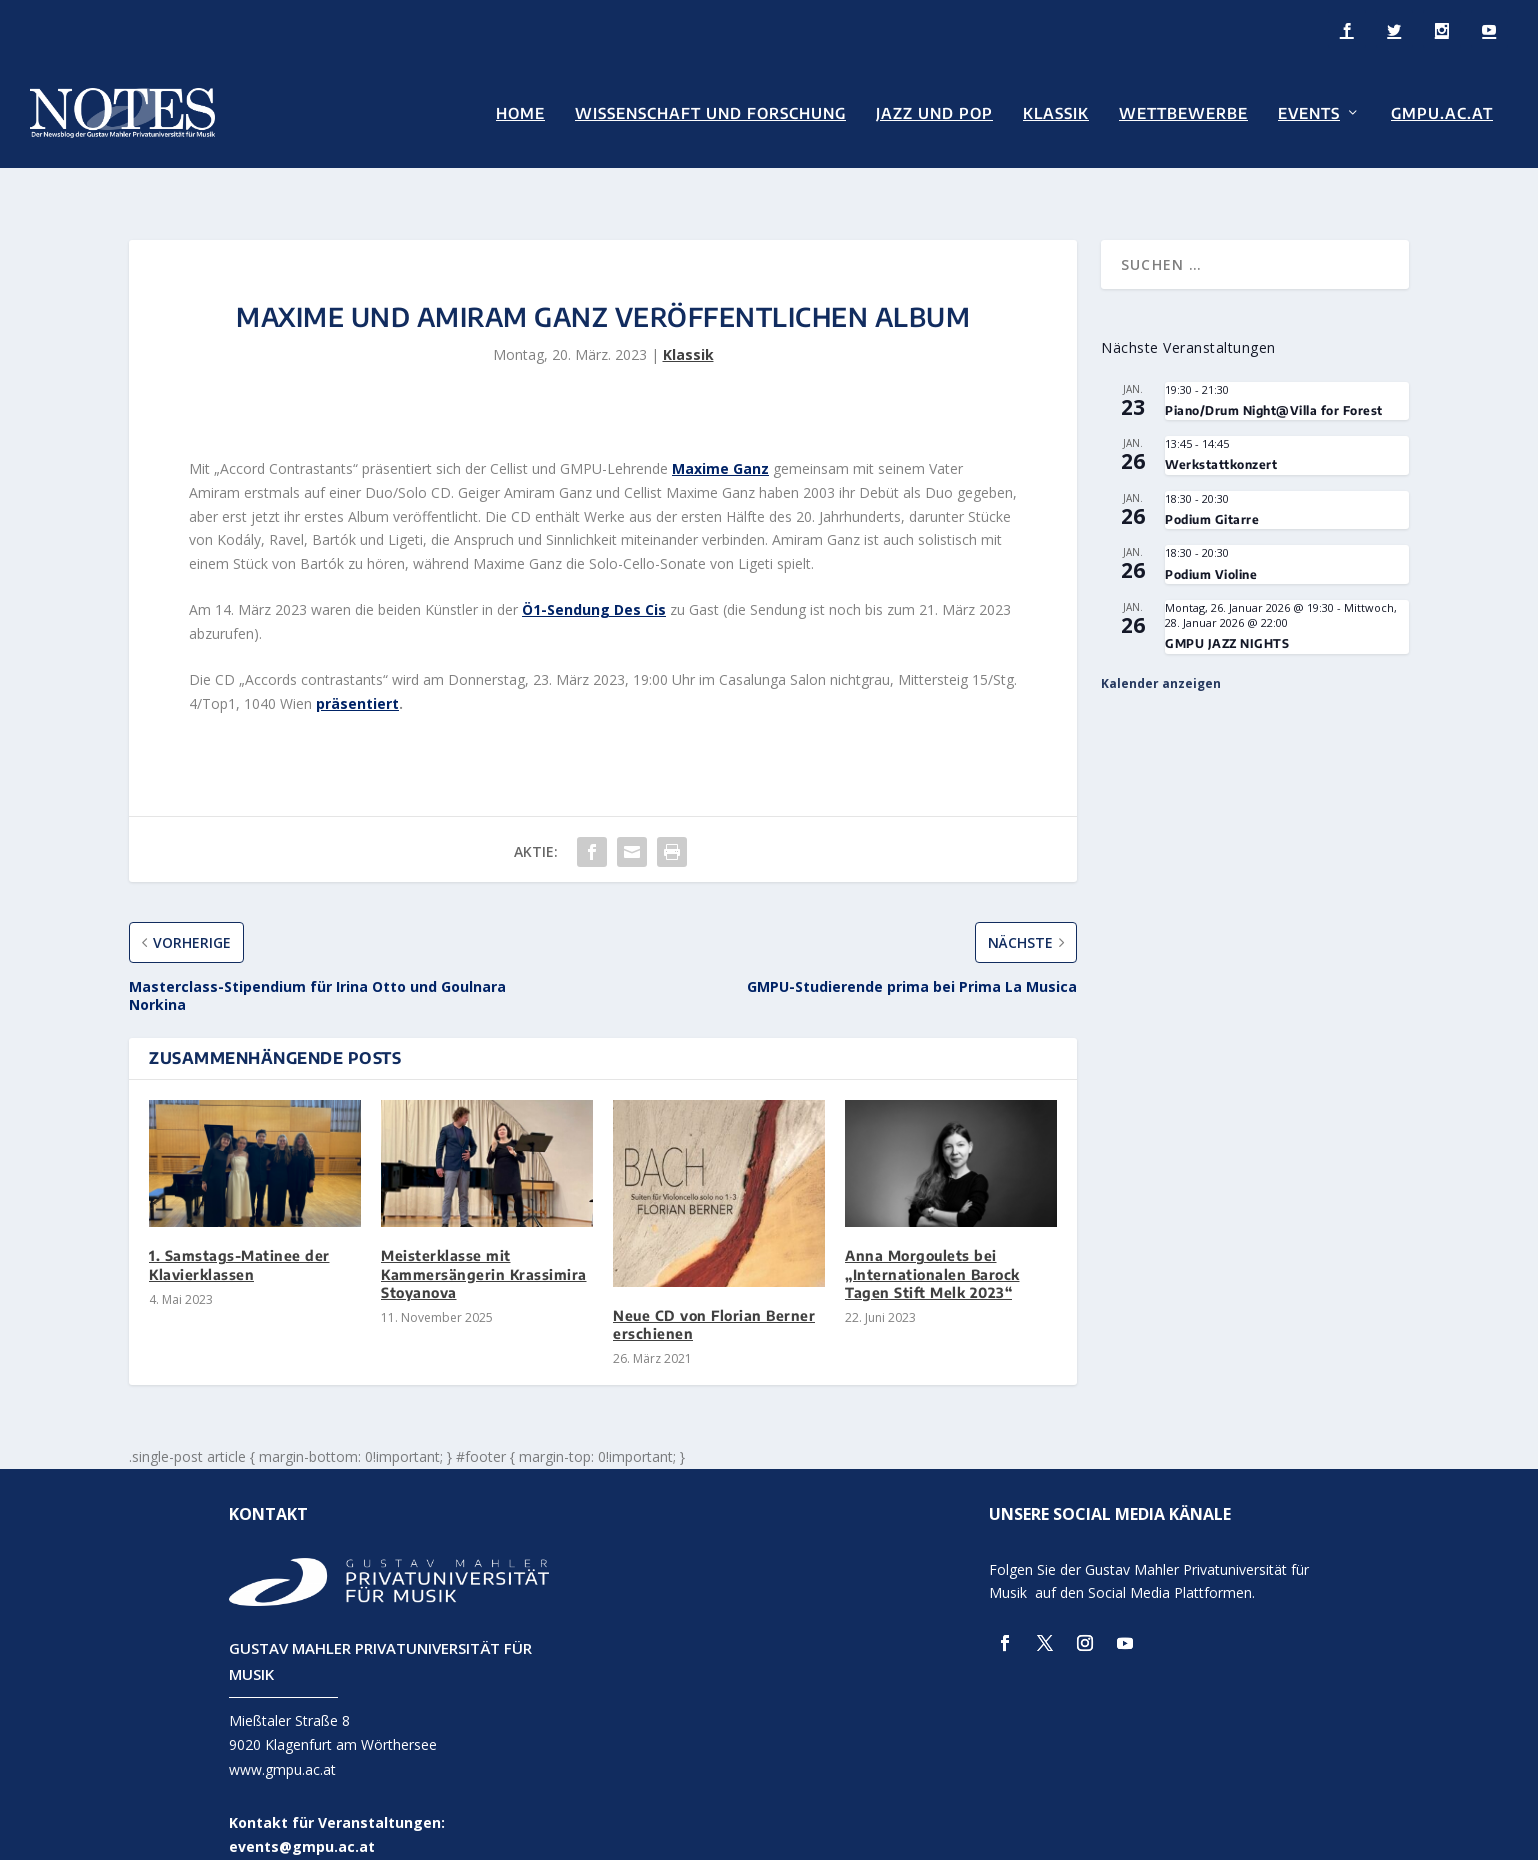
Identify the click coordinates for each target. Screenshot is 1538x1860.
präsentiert (357, 669)
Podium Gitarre (1212, 485)
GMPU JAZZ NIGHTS (1227, 609)
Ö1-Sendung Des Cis (594, 575)
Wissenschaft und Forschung (710, 111)
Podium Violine (1211, 540)
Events (1309, 111)
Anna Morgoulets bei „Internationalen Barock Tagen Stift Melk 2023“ (932, 1239)
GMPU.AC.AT (1442, 111)
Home (520, 111)
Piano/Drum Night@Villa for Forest (1274, 376)
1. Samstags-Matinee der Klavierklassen (239, 1230)
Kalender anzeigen (1161, 649)
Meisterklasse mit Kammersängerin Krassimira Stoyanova (484, 1239)
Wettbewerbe (1183, 111)
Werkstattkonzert (1221, 430)
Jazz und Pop (934, 111)
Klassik (1056, 111)
